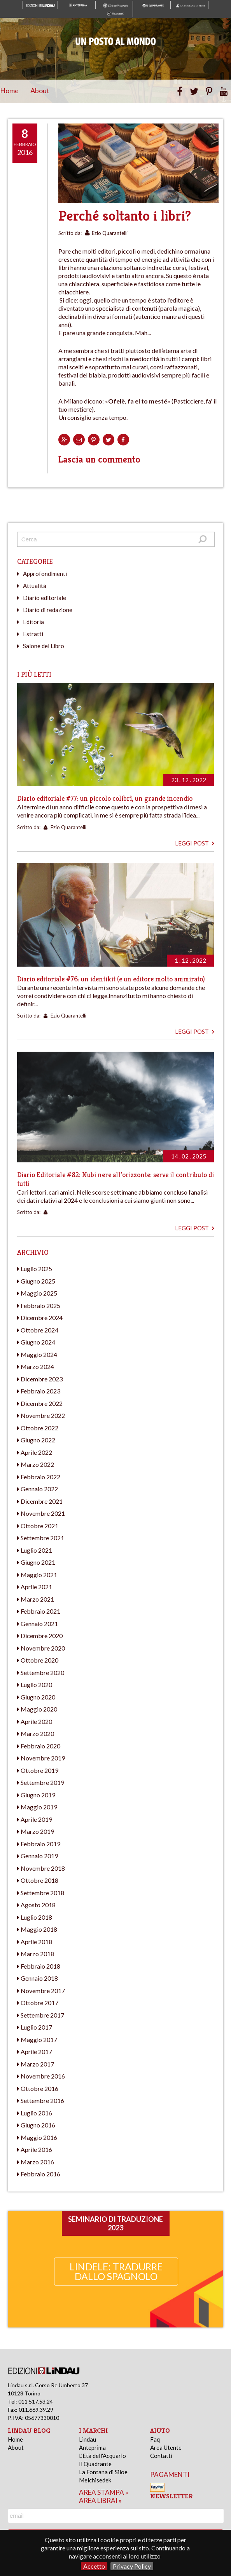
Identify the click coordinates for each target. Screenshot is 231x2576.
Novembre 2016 (43, 2076)
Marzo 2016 (37, 2162)
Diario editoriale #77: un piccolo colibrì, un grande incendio (104, 798)
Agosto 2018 (38, 1904)
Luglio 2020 (36, 1684)
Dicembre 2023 (42, 1379)
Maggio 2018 (39, 1929)
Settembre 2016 (42, 2100)
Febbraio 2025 (40, 1305)
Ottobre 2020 (39, 1660)
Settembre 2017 (42, 2015)
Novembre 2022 (43, 1415)
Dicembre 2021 (42, 1501)
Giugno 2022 (38, 1440)
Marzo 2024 (37, 1366)
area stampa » (103, 2492)
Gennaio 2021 (39, 1623)
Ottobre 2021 (39, 1525)
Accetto (94, 2566)
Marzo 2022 (37, 1464)
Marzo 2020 (37, 1733)
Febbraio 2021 (40, 1611)
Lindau (87, 2439)
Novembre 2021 (43, 1513)
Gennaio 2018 (39, 1978)
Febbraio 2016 (40, 2174)
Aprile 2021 (36, 1586)
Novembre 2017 (43, 1990)
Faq (155, 2439)
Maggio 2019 (39, 1807)
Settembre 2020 (42, 1672)
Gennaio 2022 (39, 1488)
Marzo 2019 (37, 1831)
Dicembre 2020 (42, 1635)
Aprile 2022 (36, 1452)
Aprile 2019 (36, 1819)
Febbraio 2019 (40, 1843)
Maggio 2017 (39, 2039)
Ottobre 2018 (39, 1880)
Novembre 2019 (43, 1758)
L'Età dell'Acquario (102, 2455)
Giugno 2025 (38, 1281)
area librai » (100, 2500)
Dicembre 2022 (42, 1403)
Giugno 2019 (38, 1795)
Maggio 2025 (39, 1293)
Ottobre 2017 (39, 2002)
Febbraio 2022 (40, 1476)
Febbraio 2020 (40, 1746)
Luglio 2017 (36, 2027)
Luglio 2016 (36, 2113)
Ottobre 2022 (39, 1427)
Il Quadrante (95, 2463)
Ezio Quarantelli (110, 233)
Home (9, 90)
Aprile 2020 (36, 1721)
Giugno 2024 (38, 1342)
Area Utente (166, 2447)
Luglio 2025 (36, 1268)
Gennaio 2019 (39, 1855)
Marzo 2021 (37, 1599)
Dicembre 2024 (42, 1317)
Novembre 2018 (43, 1868)
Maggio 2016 (39, 2137)
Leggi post (194, 843)
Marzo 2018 (37, 1953)
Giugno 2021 (38, 1562)
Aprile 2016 (36, 2149)
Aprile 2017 (36, 2051)
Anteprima (92, 2447)
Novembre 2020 (43, 1648)
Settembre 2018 (42, 1892)
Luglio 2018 (36, 1917)
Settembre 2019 (42, 1782)
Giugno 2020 (38, 1697)
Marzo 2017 (37, 2064)
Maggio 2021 (39, 1574)
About (39, 90)
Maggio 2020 (39, 1709)
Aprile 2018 (36, 1941)
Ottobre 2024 (39, 1330)
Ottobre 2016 (39, 2088)
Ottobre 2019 (39, 1770)
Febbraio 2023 (40, 1391)
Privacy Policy (132, 2566)
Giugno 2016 (38, 2125)
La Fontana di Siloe (103, 2471)
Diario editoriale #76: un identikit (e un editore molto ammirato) (111, 978)
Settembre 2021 (42, 1537)
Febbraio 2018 (40, 1966)
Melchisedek (95, 2480)
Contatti (161, 2455)
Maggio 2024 (39, 1354)
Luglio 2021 (36, 1550)
